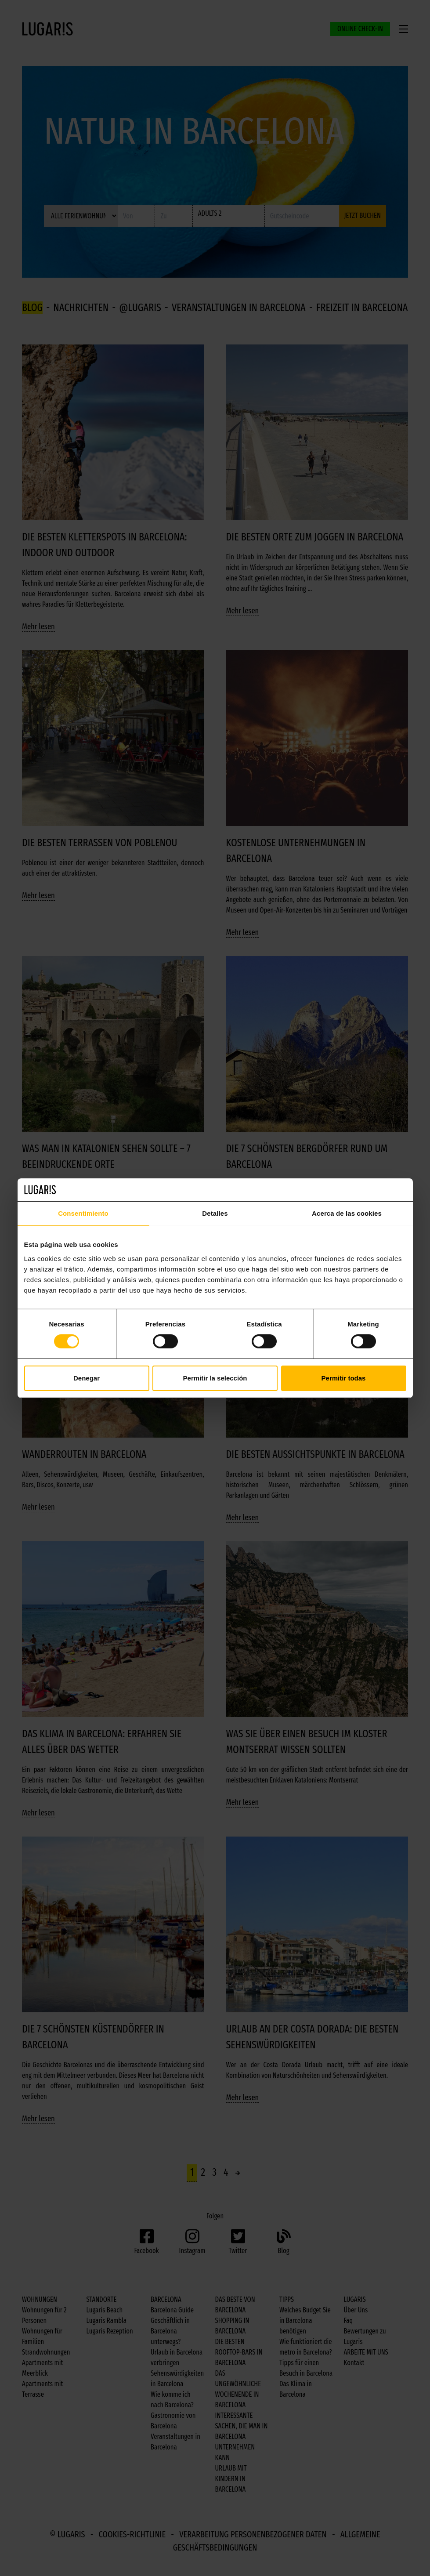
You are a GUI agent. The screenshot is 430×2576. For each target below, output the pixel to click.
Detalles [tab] (215, 1213)
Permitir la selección (215, 1378)
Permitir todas (344, 1378)
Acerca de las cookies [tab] (347, 1213)
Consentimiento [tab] (83, 1213)
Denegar (86, 1378)
